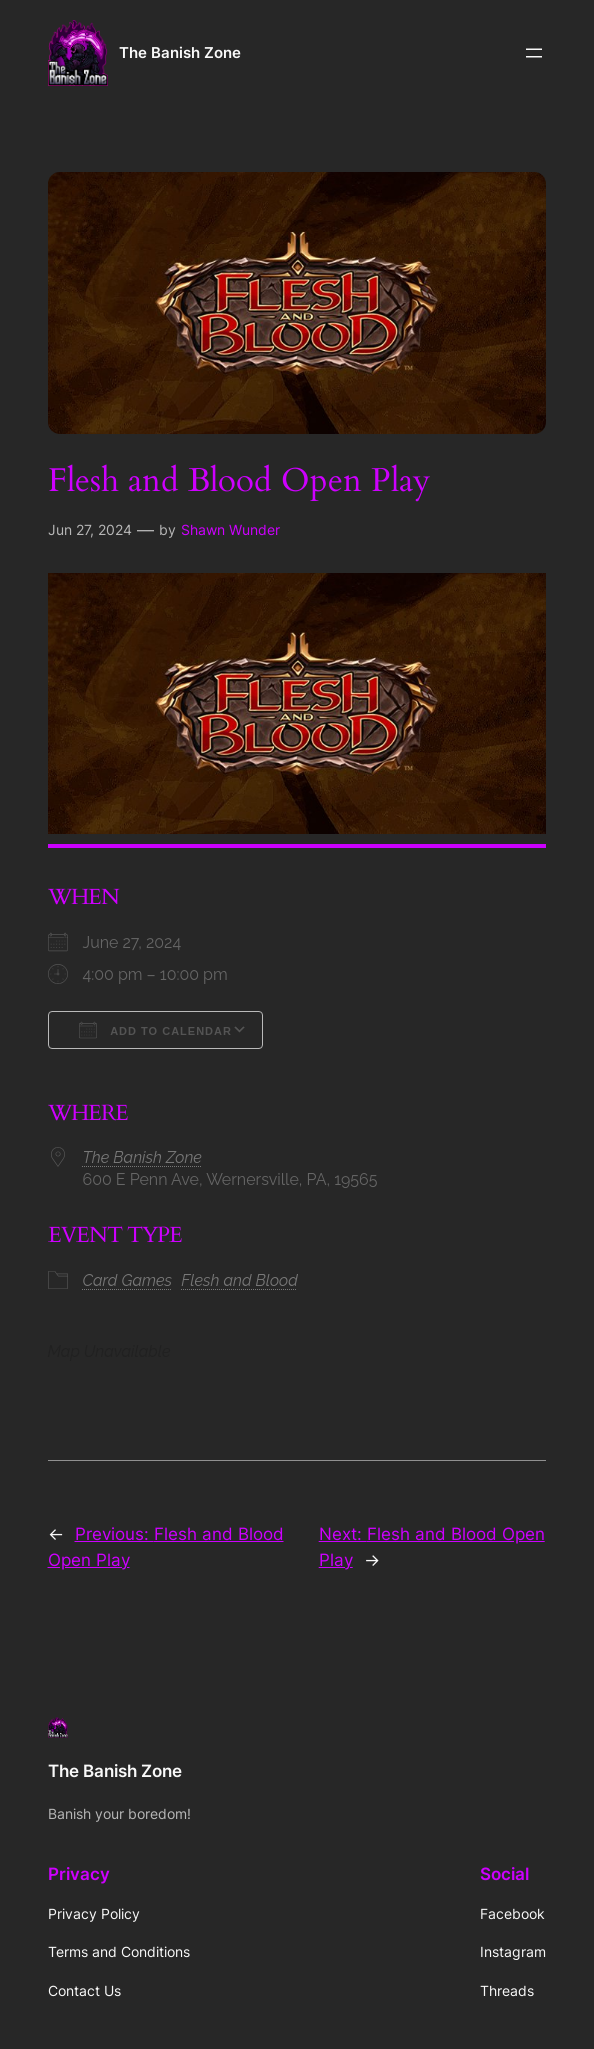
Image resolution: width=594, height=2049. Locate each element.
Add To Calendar (155, 1030)
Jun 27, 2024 (90, 529)
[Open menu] (534, 53)
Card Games (128, 1280)
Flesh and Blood (239, 1280)
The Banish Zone (180, 52)
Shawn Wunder (230, 529)
